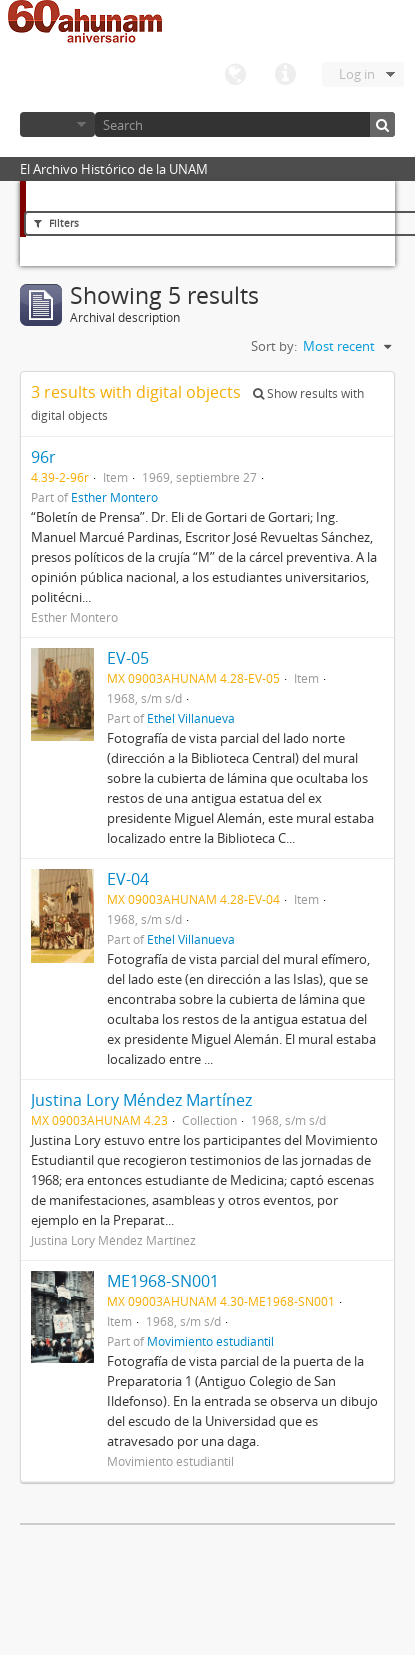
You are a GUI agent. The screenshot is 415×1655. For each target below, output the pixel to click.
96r (43, 457)
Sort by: (274, 346)
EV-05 (128, 658)
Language (235, 75)
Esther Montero (114, 497)
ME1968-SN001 (163, 1281)
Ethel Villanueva (191, 718)
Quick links (285, 75)
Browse (57, 124)
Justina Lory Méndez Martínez (141, 1100)
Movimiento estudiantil (210, 1341)
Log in (357, 74)
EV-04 (128, 879)
